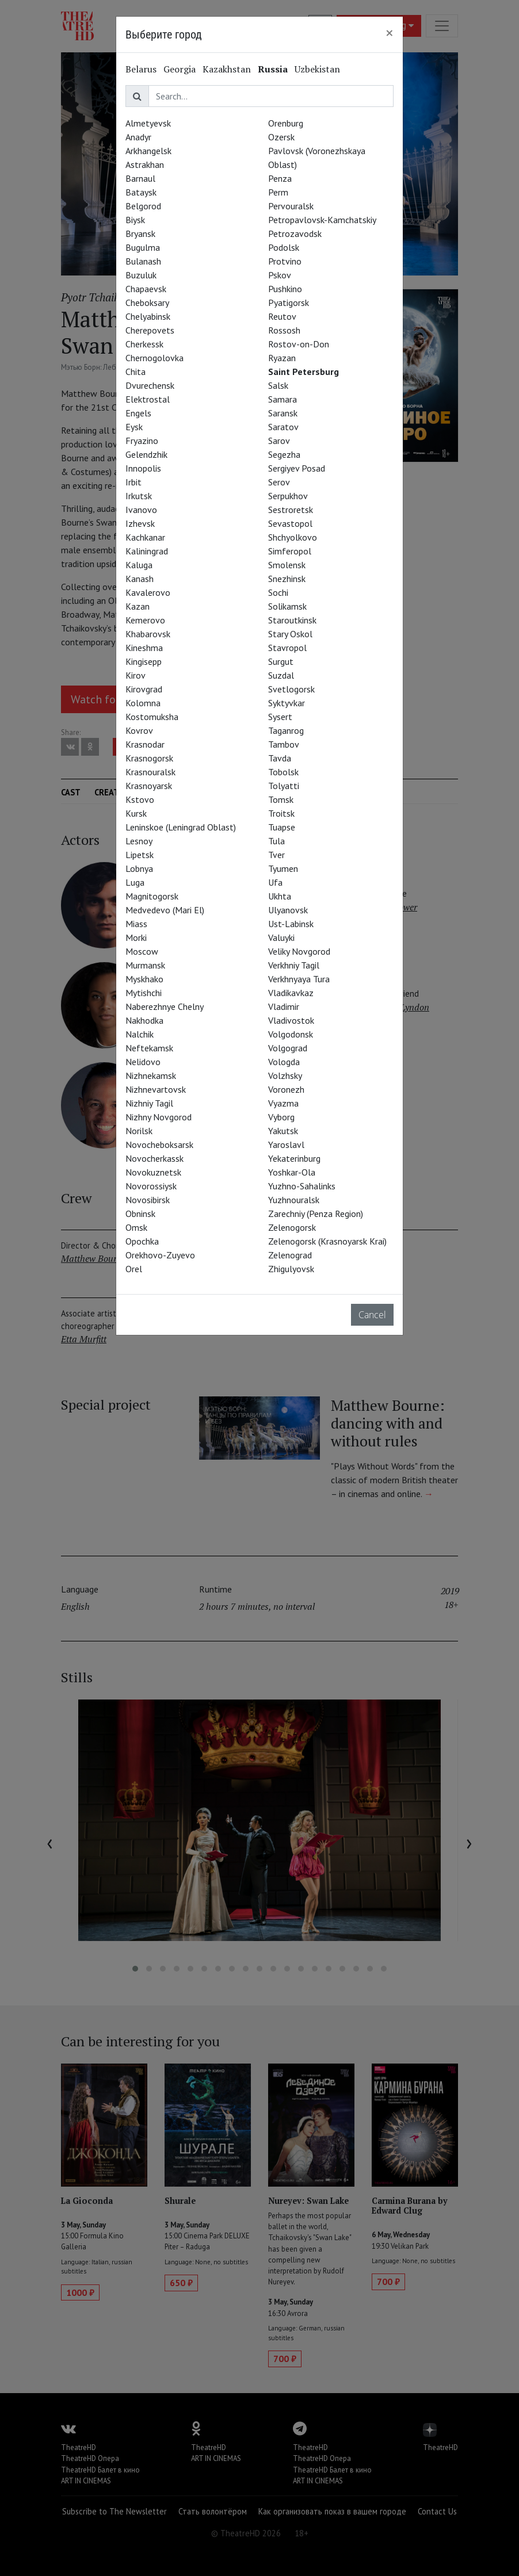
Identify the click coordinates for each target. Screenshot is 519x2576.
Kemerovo (145, 620)
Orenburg (285, 123)
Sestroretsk (290, 509)
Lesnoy (138, 841)
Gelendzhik (146, 454)
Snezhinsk (287, 578)
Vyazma (283, 1103)
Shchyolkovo (292, 537)
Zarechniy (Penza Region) (315, 1213)
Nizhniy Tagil (149, 1103)
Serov (279, 482)
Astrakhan (144, 164)
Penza (280, 178)
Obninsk (140, 1213)
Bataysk (141, 192)
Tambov (283, 744)
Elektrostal (147, 399)
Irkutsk (138, 496)
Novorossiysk (151, 1186)
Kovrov (139, 730)
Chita (135, 371)
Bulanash (143, 261)
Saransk (282, 413)
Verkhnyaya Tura (299, 979)
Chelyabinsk (147, 316)
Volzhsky (285, 1075)
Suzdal (281, 675)
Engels (138, 413)
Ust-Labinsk (291, 923)
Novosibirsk (147, 1199)
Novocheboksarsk (159, 1144)
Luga (134, 882)
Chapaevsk (145, 288)
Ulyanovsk (288, 910)
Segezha (284, 454)
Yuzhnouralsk (293, 1199)
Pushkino (285, 288)
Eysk (134, 426)
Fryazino (141, 440)
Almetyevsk (148, 123)
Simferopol (289, 551)
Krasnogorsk (149, 758)
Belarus (141, 69)
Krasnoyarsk (148, 785)
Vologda (284, 1061)
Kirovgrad (143, 689)
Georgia (179, 69)
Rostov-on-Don (298, 344)
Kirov (135, 675)
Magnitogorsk (151, 896)
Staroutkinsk (292, 620)
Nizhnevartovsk (155, 1089)
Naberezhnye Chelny (164, 1006)
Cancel (372, 1314)
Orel (133, 1268)
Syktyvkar (286, 703)
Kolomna (143, 703)
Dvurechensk (149, 385)
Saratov (283, 426)
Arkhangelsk (148, 150)
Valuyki (281, 937)
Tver (276, 854)
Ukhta (279, 896)
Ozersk (281, 137)
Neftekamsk (149, 1048)
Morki (136, 937)
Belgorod (143, 206)
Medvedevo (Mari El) (164, 910)
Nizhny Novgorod (158, 1117)
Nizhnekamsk (150, 1075)
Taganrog (286, 730)
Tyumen (283, 868)
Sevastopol (290, 523)
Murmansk (145, 965)
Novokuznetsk (153, 1172)
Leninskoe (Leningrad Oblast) (180, 827)
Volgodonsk (290, 1034)
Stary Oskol (290, 634)
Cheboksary (147, 302)
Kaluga (138, 565)
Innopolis (143, 468)
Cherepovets (149, 330)
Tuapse (281, 827)
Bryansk (140, 233)
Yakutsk (283, 1130)
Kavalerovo (147, 592)
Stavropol (287, 647)
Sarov (279, 440)
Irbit (133, 482)
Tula (276, 841)
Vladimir (283, 1006)
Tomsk (280, 799)
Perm (278, 192)
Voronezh (286, 1089)
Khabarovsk (147, 634)
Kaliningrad (146, 551)
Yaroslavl (286, 1144)
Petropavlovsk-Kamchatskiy (322, 219)
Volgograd (287, 1048)
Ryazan (282, 357)
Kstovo (139, 799)
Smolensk (287, 565)
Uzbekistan (317, 69)
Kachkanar (145, 537)
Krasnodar (145, 744)
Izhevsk (140, 523)
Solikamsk (287, 606)
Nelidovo (143, 1061)
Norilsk (138, 1130)
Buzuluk (141, 275)
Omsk (136, 1227)
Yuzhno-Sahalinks (301, 1186)
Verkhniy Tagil (293, 965)
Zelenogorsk (292, 1227)
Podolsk (283, 247)
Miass (136, 923)
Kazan (137, 606)
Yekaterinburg (294, 1158)
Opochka (142, 1241)
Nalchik (139, 1034)
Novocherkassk (154, 1158)
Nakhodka (144, 1020)
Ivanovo (141, 509)
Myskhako (144, 979)
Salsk (278, 385)
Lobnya (139, 868)
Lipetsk (139, 854)
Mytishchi (143, 992)
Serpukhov (288, 496)
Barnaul (140, 178)
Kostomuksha (151, 716)
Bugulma (142, 247)
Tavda (279, 758)
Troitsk (281, 813)
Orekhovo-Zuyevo (160, 1255)
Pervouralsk (291, 206)
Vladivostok (291, 1020)
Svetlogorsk (291, 689)
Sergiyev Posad (296, 468)
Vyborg (281, 1117)
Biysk (135, 219)
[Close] (389, 33)
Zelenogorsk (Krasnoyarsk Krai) (327, 1241)
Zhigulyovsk (291, 1268)
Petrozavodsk (295, 233)
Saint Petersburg (303, 371)
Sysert (280, 716)
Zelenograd (290, 1255)
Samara (282, 399)
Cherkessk (144, 344)
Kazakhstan (227, 69)
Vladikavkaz (291, 992)
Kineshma (144, 647)
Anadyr (138, 137)
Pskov (279, 275)
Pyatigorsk (288, 302)
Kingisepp (143, 661)
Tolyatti (283, 785)
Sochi (278, 592)
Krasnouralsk (150, 772)
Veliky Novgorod (299, 951)
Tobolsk (283, 772)
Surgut (280, 661)
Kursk (136, 813)
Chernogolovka (154, 357)
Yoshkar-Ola (291, 1172)
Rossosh (284, 330)
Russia (273, 69)
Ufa (275, 882)
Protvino (285, 261)
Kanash (139, 578)
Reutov (282, 316)
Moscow (141, 951)
